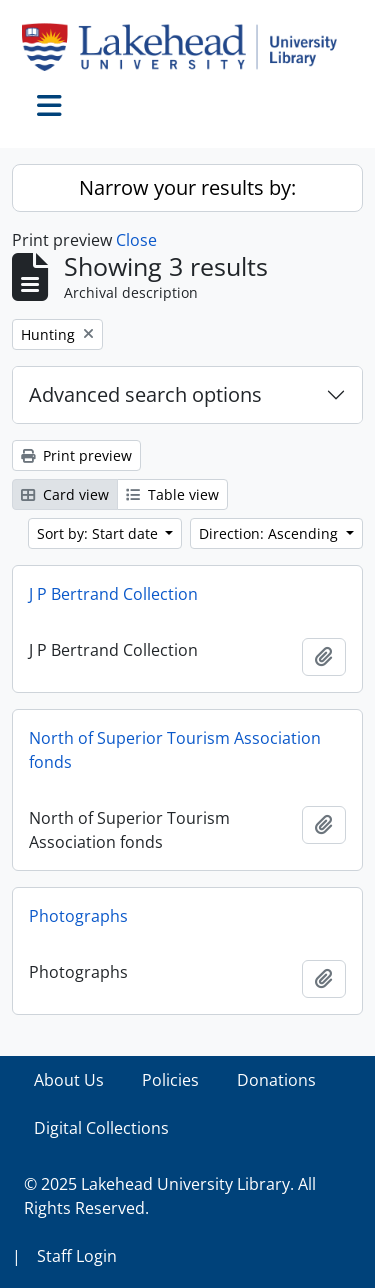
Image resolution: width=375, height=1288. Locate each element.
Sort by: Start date (99, 533)
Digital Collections (101, 1128)
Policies (170, 1080)
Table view (172, 494)
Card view (65, 494)
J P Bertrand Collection (113, 594)
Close (136, 240)
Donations (276, 1080)
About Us (69, 1080)
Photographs (78, 916)
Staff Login (77, 1256)
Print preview (76, 455)
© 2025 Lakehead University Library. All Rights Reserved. (170, 1196)
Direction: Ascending (270, 533)
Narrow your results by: (187, 187)
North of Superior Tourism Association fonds (175, 750)
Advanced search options (145, 394)
